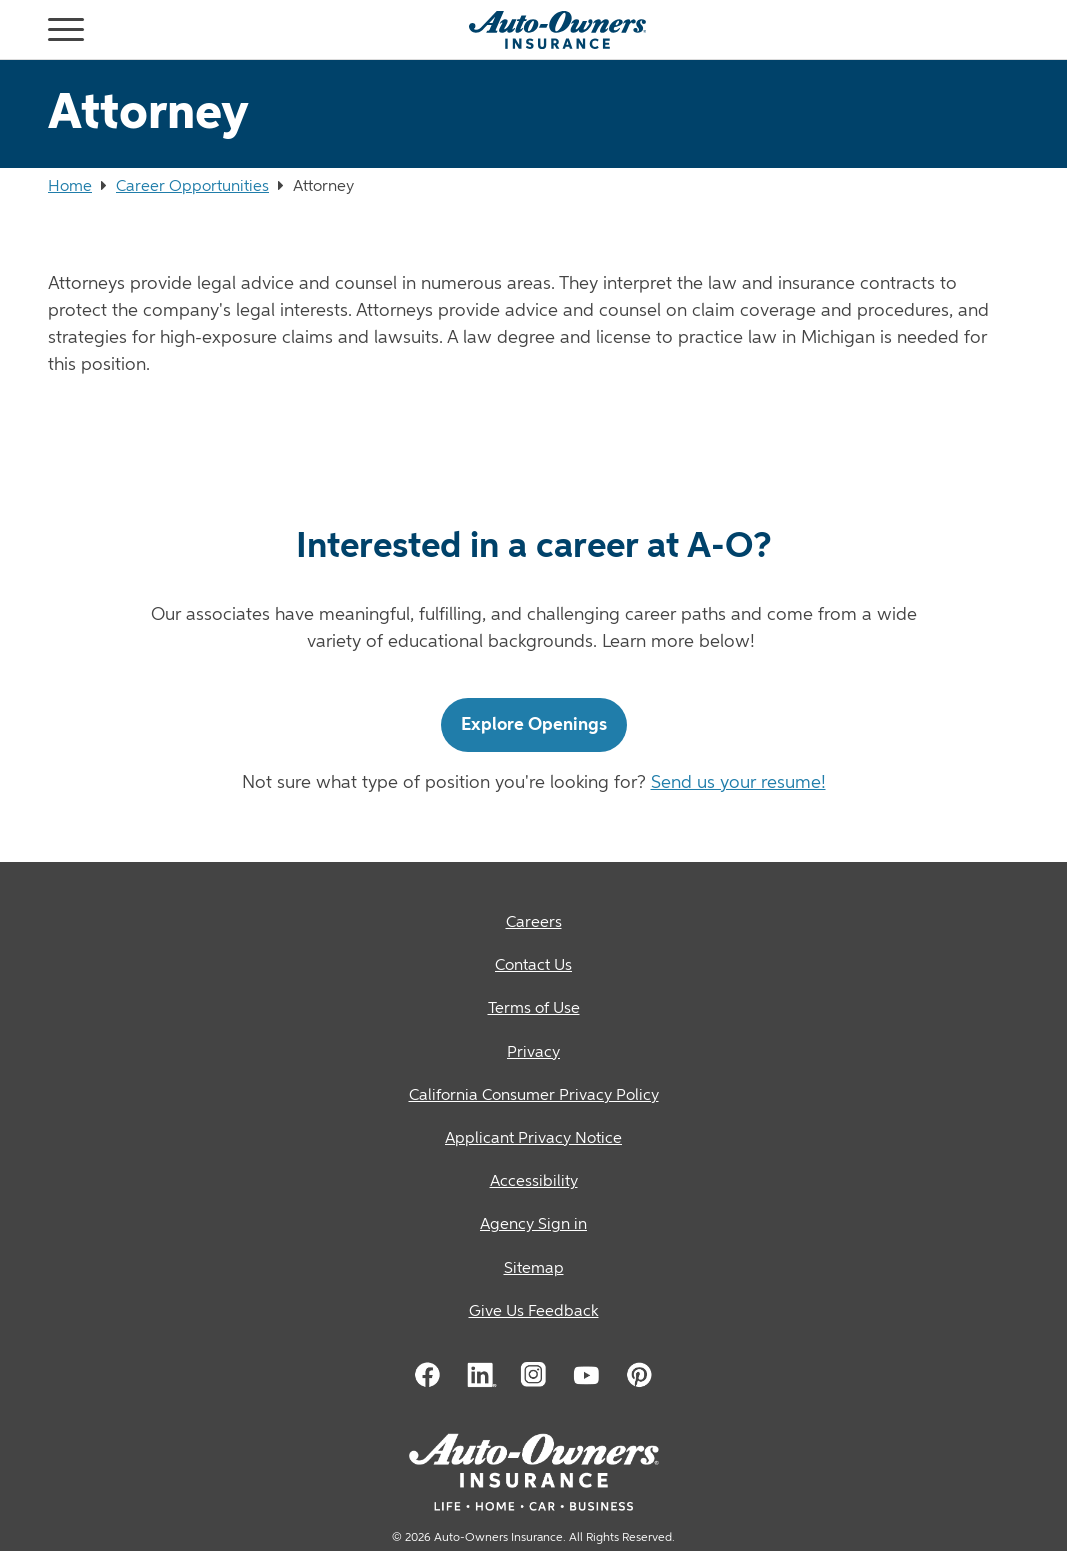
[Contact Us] (533, 966)
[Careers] (533, 923)
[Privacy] (533, 1053)
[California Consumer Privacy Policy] (533, 1096)
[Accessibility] (533, 1182)
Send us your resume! (738, 783)
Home (70, 187)
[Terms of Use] (533, 1009)
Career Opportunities (192, 187)
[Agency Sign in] (533, 1225)
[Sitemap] (533, 1269)
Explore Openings (534, 725)
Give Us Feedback (534, 1312)
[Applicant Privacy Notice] (533, 1139)
